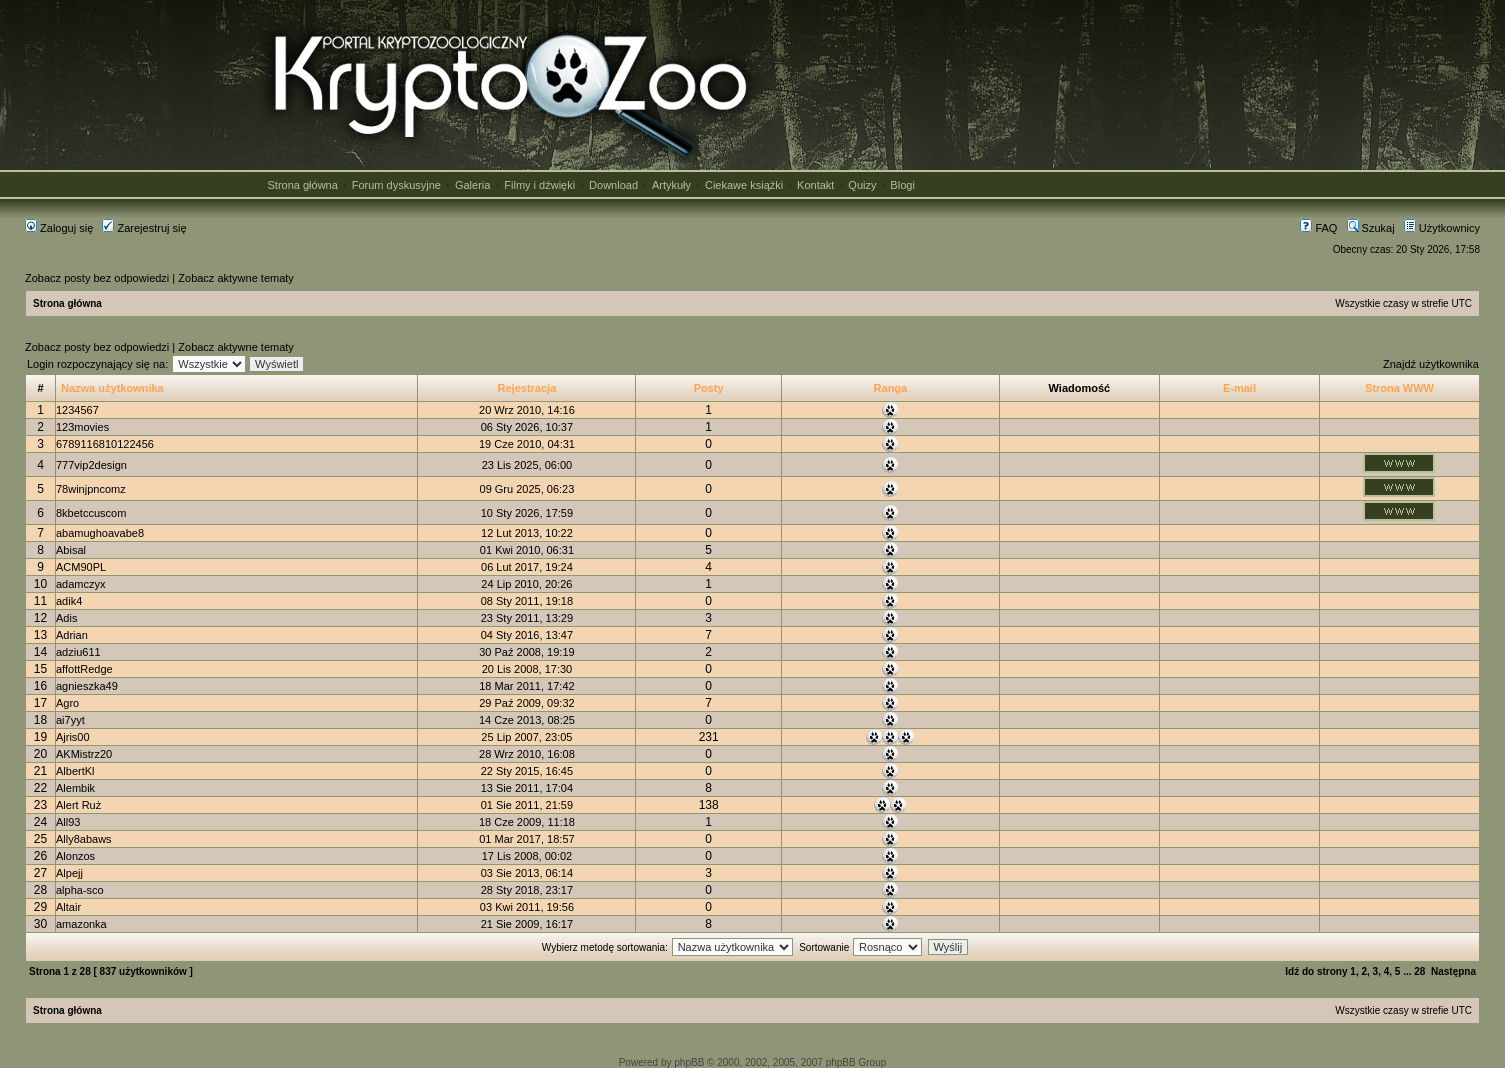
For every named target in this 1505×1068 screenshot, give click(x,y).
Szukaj (1371, 228)
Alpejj (69, 873)
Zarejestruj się (144, 228)
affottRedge (84, 669)
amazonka (81, 924)
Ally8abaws (84, 839)
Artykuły (671, 185)
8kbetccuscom (91, 513)
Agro (67, 703)
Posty (709, 388)
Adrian (72, 635)
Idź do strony (1316, 971)
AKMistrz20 (84, 754)
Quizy (862, 185)
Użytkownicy (1442, 228)
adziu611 (78, 652)
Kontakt (815, 185)
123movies (82, 427)
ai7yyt (70, 720)
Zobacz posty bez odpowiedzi (97, 278)
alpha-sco (80, 890)
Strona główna (303, 185)
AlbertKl (75, 771)
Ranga (891, 388)
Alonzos (75, 856)
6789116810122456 (105, 444)
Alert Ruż (78, 805)
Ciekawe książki (744, 185)
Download (613, 185)
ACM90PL (81, 567)
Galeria (472, 185)
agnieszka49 (87, 686)
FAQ (1318, 228)
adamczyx (81, 584)
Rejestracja (527, 388)
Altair (68, 907)
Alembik (75, 788)
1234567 (77, 410)
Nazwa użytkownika (112, 388)
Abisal (71, 550)
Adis (66, 618)
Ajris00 (73, 737)
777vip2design (91, 465)
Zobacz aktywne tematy (236, 278)
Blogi (902, 185)
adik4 (69, 601)
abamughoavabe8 (100, 533)
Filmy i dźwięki (539, 185)
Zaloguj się (59, 228)
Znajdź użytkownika (1431, 364)
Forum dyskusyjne (396, 185)
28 (1419, 971)
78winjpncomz (91, 489)
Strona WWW (1399, 388)
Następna (1453, 971)
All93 (68, 822)
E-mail (1239, 388)
